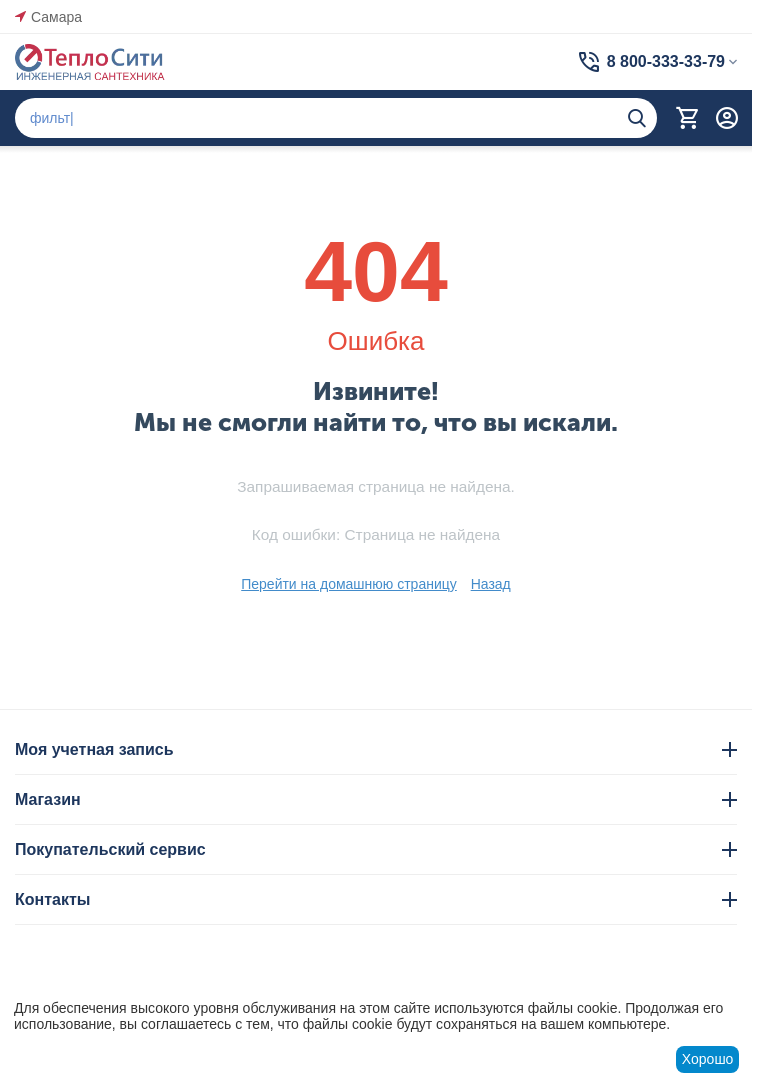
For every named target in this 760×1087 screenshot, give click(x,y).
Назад (491, 584)
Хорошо (708, 1059)
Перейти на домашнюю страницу (349, 584)
